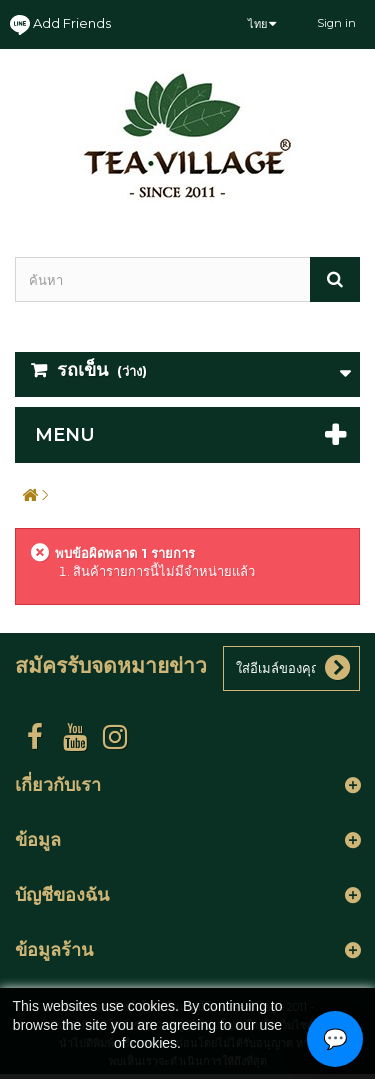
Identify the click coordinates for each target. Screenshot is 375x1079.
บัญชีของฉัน (62, 895)
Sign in (336, 23)
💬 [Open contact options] (335, 1039)
